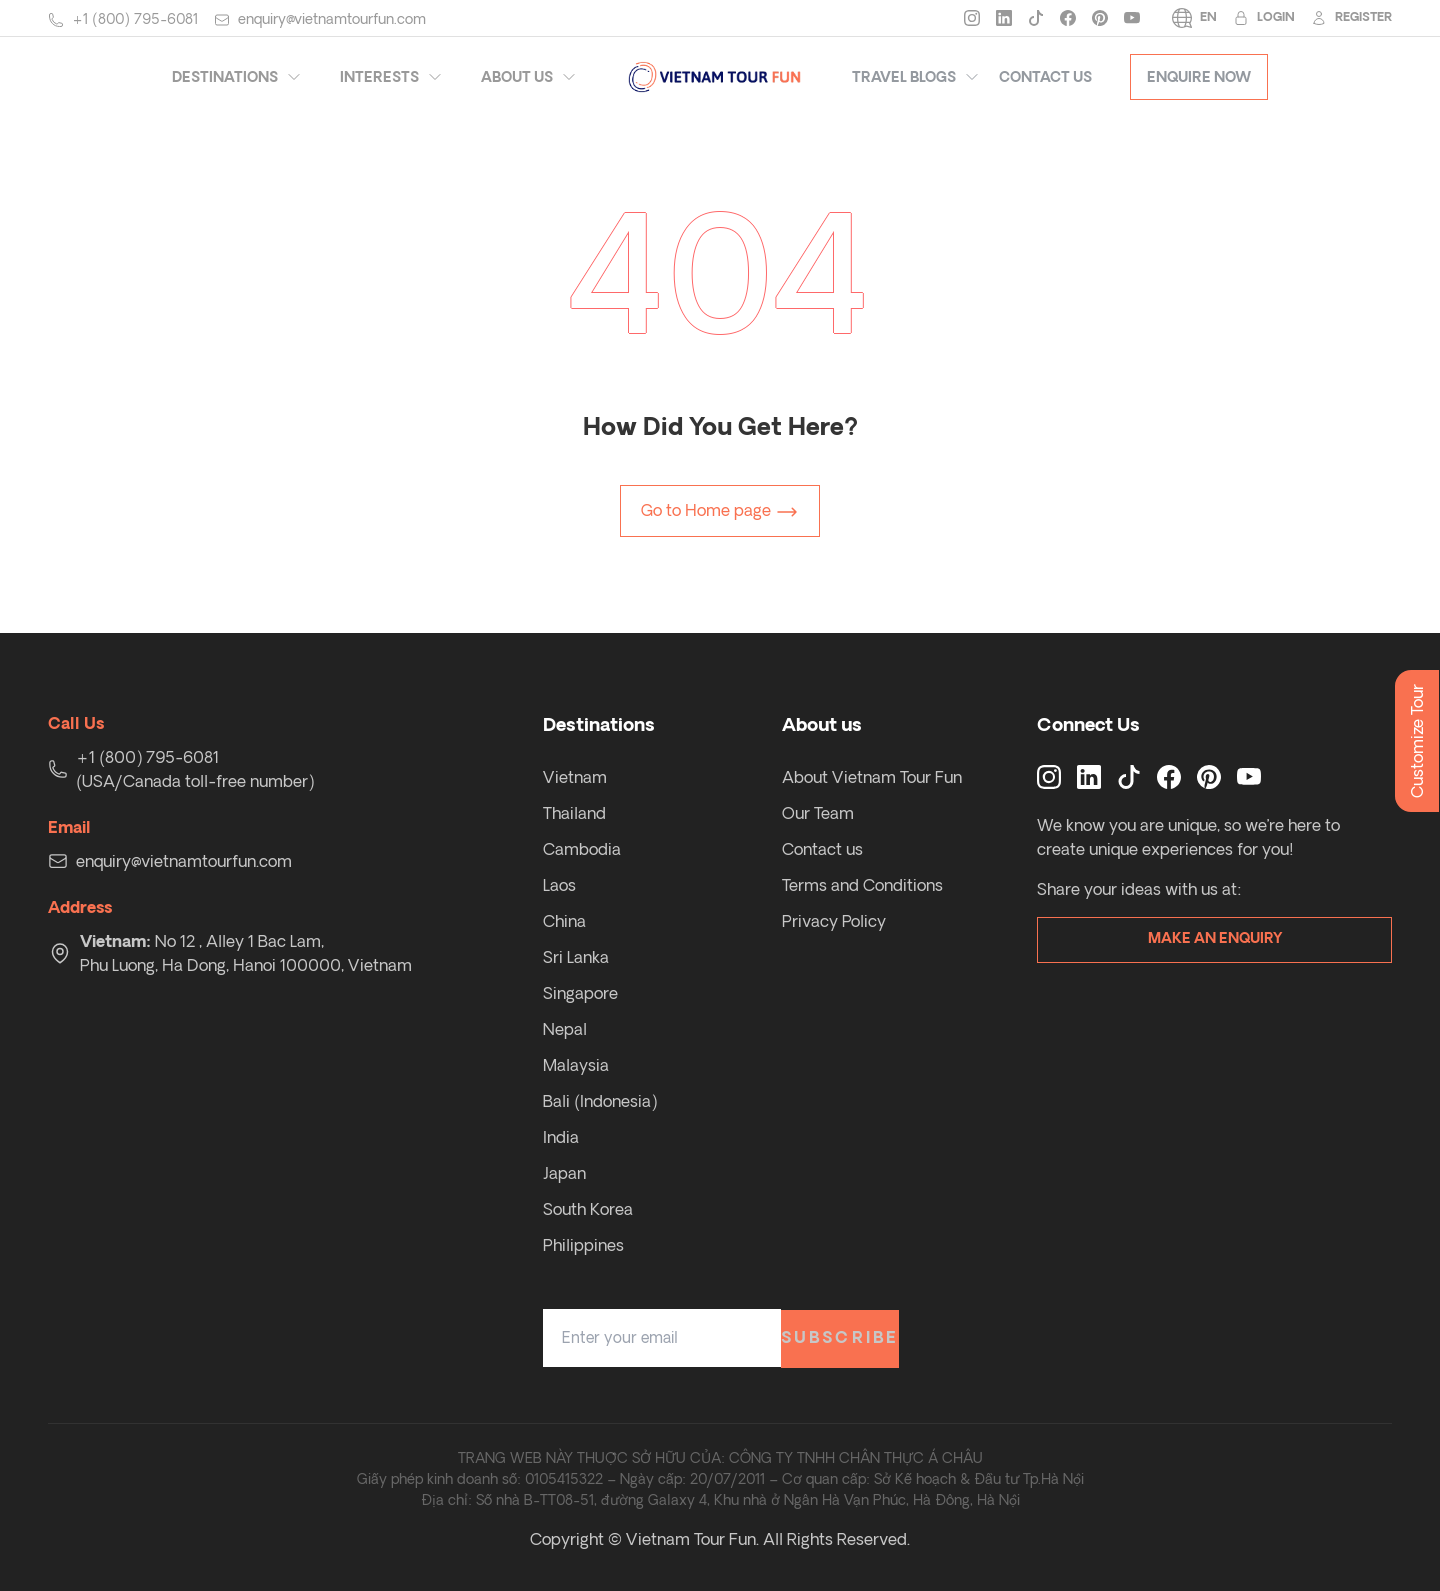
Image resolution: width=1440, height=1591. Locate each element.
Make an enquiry (1215, 939)
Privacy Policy (834, 921)
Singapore (580, 993)
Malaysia (576, 1065)
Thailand (574, 813)
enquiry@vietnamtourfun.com (332, 19)
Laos (559, 885)
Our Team (818, 813)
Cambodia (582, 849)
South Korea (588, 1209)
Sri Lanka (576, 957)
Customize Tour (1417, 741)
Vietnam (575, 777)
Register (1351, 18)
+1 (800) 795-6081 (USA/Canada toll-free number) (195, 769)
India (561, 1137)
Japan (564, 1173)
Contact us (822, 849)
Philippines (583, 1245)
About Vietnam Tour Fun (872, 777)
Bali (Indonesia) (600, 1101)
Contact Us (1045, 77)
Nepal (565, 1029)
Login (1264, 18)
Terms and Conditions (862, 885)
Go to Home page (720, 512)
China (564, 921)
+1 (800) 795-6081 (135, 19)
